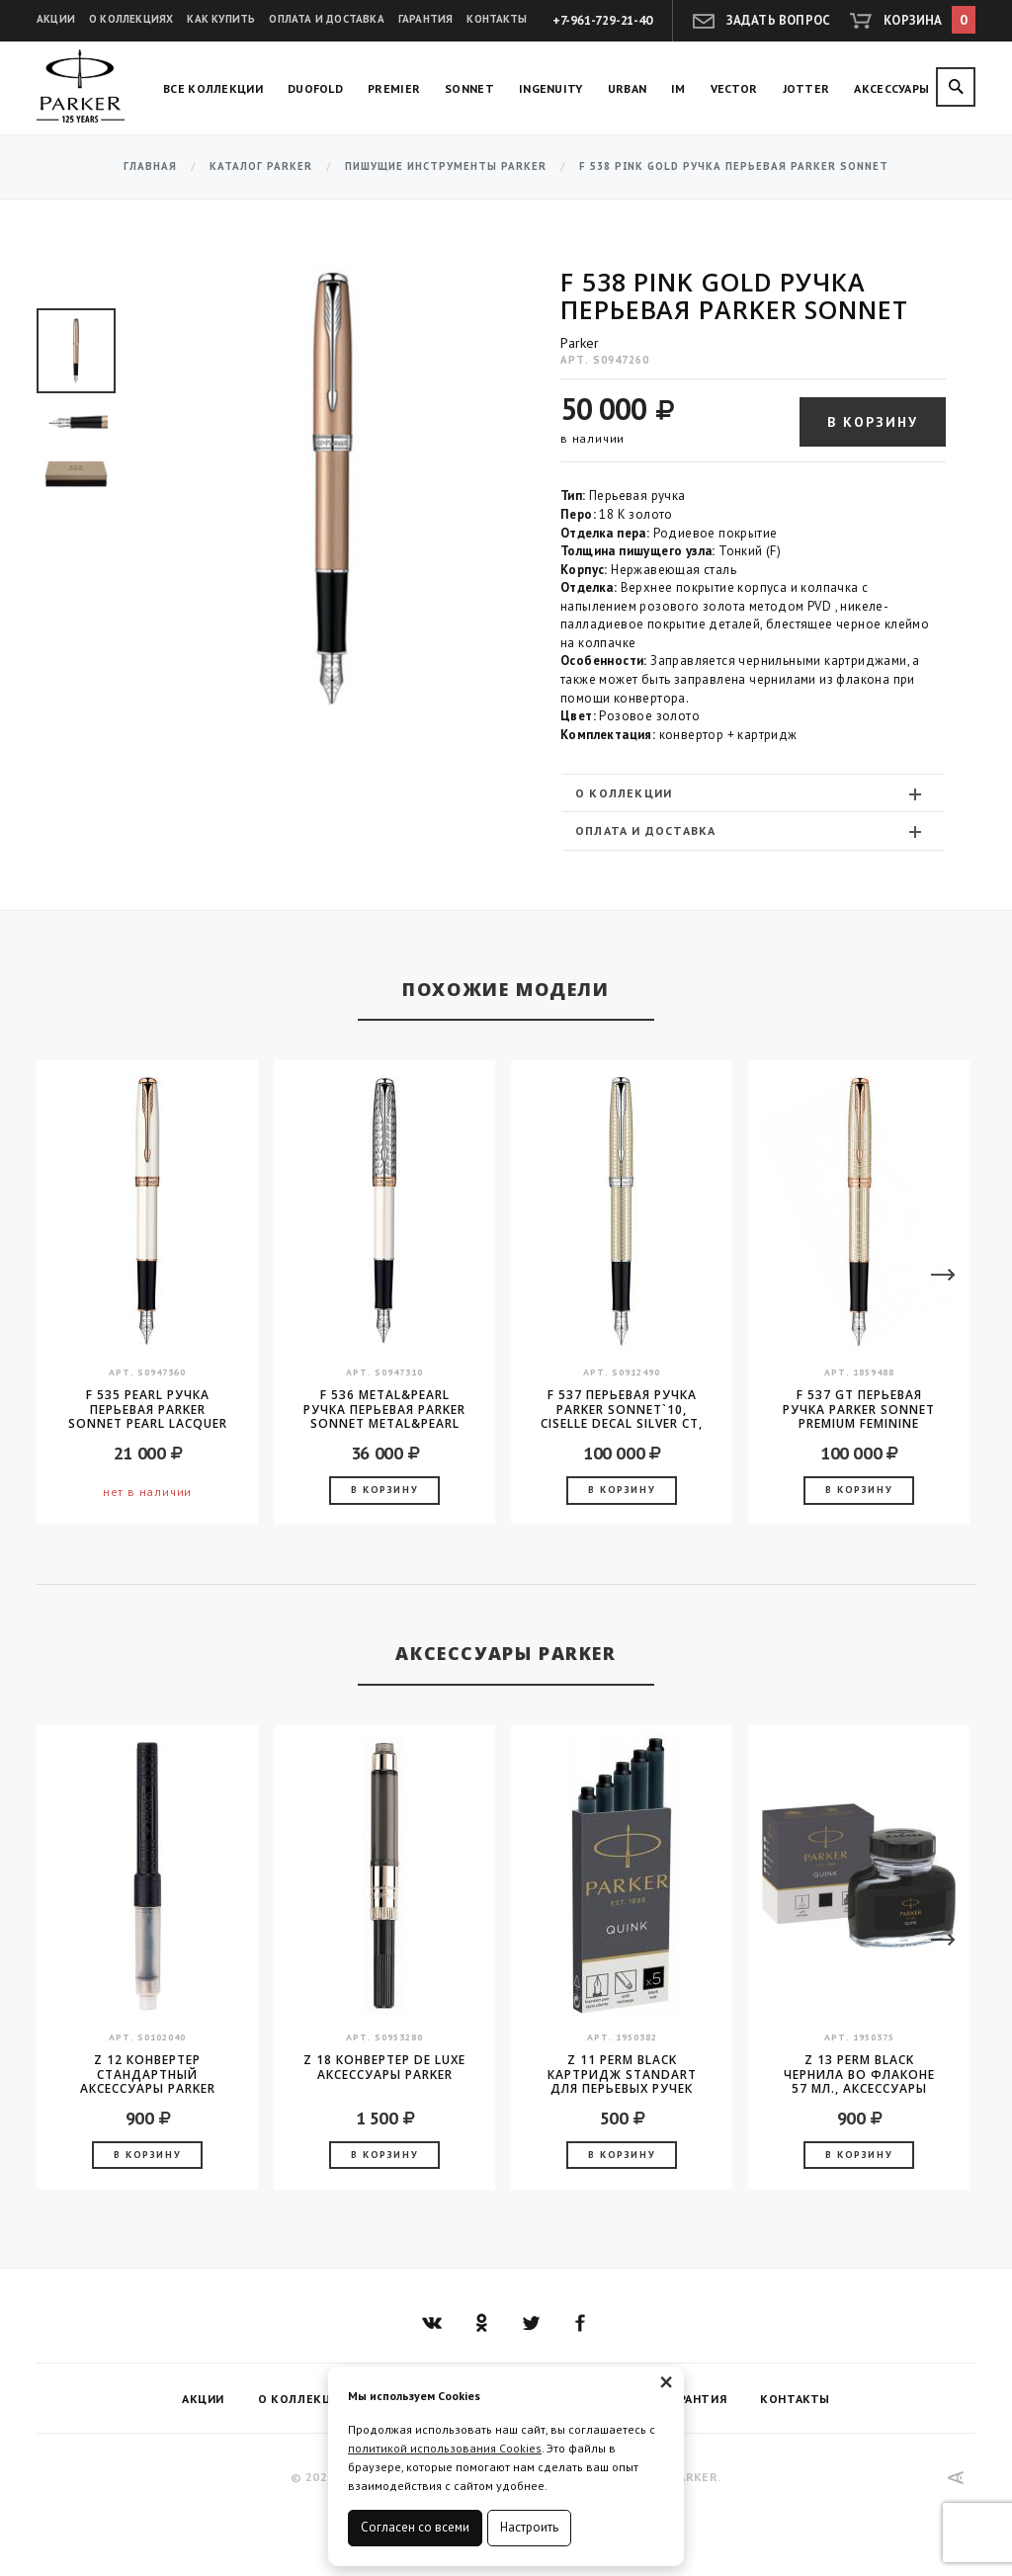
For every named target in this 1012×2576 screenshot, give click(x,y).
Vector (734, 88)
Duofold (315, 88)
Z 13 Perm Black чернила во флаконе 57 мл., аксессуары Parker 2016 (859, 2074)
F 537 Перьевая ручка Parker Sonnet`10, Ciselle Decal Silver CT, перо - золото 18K (622, 1409)
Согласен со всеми (415, 2527)
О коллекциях (131, 19)
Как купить (221, 19)
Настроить (529, 2527)
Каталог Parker (261, 166)
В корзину (872, 422)
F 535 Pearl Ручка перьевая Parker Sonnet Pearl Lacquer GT (147, 1409)
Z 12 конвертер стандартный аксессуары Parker (147, 2074)
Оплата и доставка (326, 19)
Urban (627, 88)
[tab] (753, 793)
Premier (394, 88)
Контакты (496, 19)
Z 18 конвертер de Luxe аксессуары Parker (384, 2067)
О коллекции (750, 793)
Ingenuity (551, 88)
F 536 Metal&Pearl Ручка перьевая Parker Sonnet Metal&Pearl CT (384, 1409)
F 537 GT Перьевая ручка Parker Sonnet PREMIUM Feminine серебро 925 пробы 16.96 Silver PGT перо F (859, 1409)
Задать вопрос (778, 20)
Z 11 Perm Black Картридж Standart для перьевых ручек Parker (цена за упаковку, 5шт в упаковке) (622, 2074)
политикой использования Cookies (445, 2448)
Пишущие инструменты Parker (446, 166)
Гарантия (426, 19)
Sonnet (469, 88)
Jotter (806, 88)
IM (678, 88)
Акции (56, 19)
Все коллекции (213, 88)
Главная (150, 166)
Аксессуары (891, 88)
